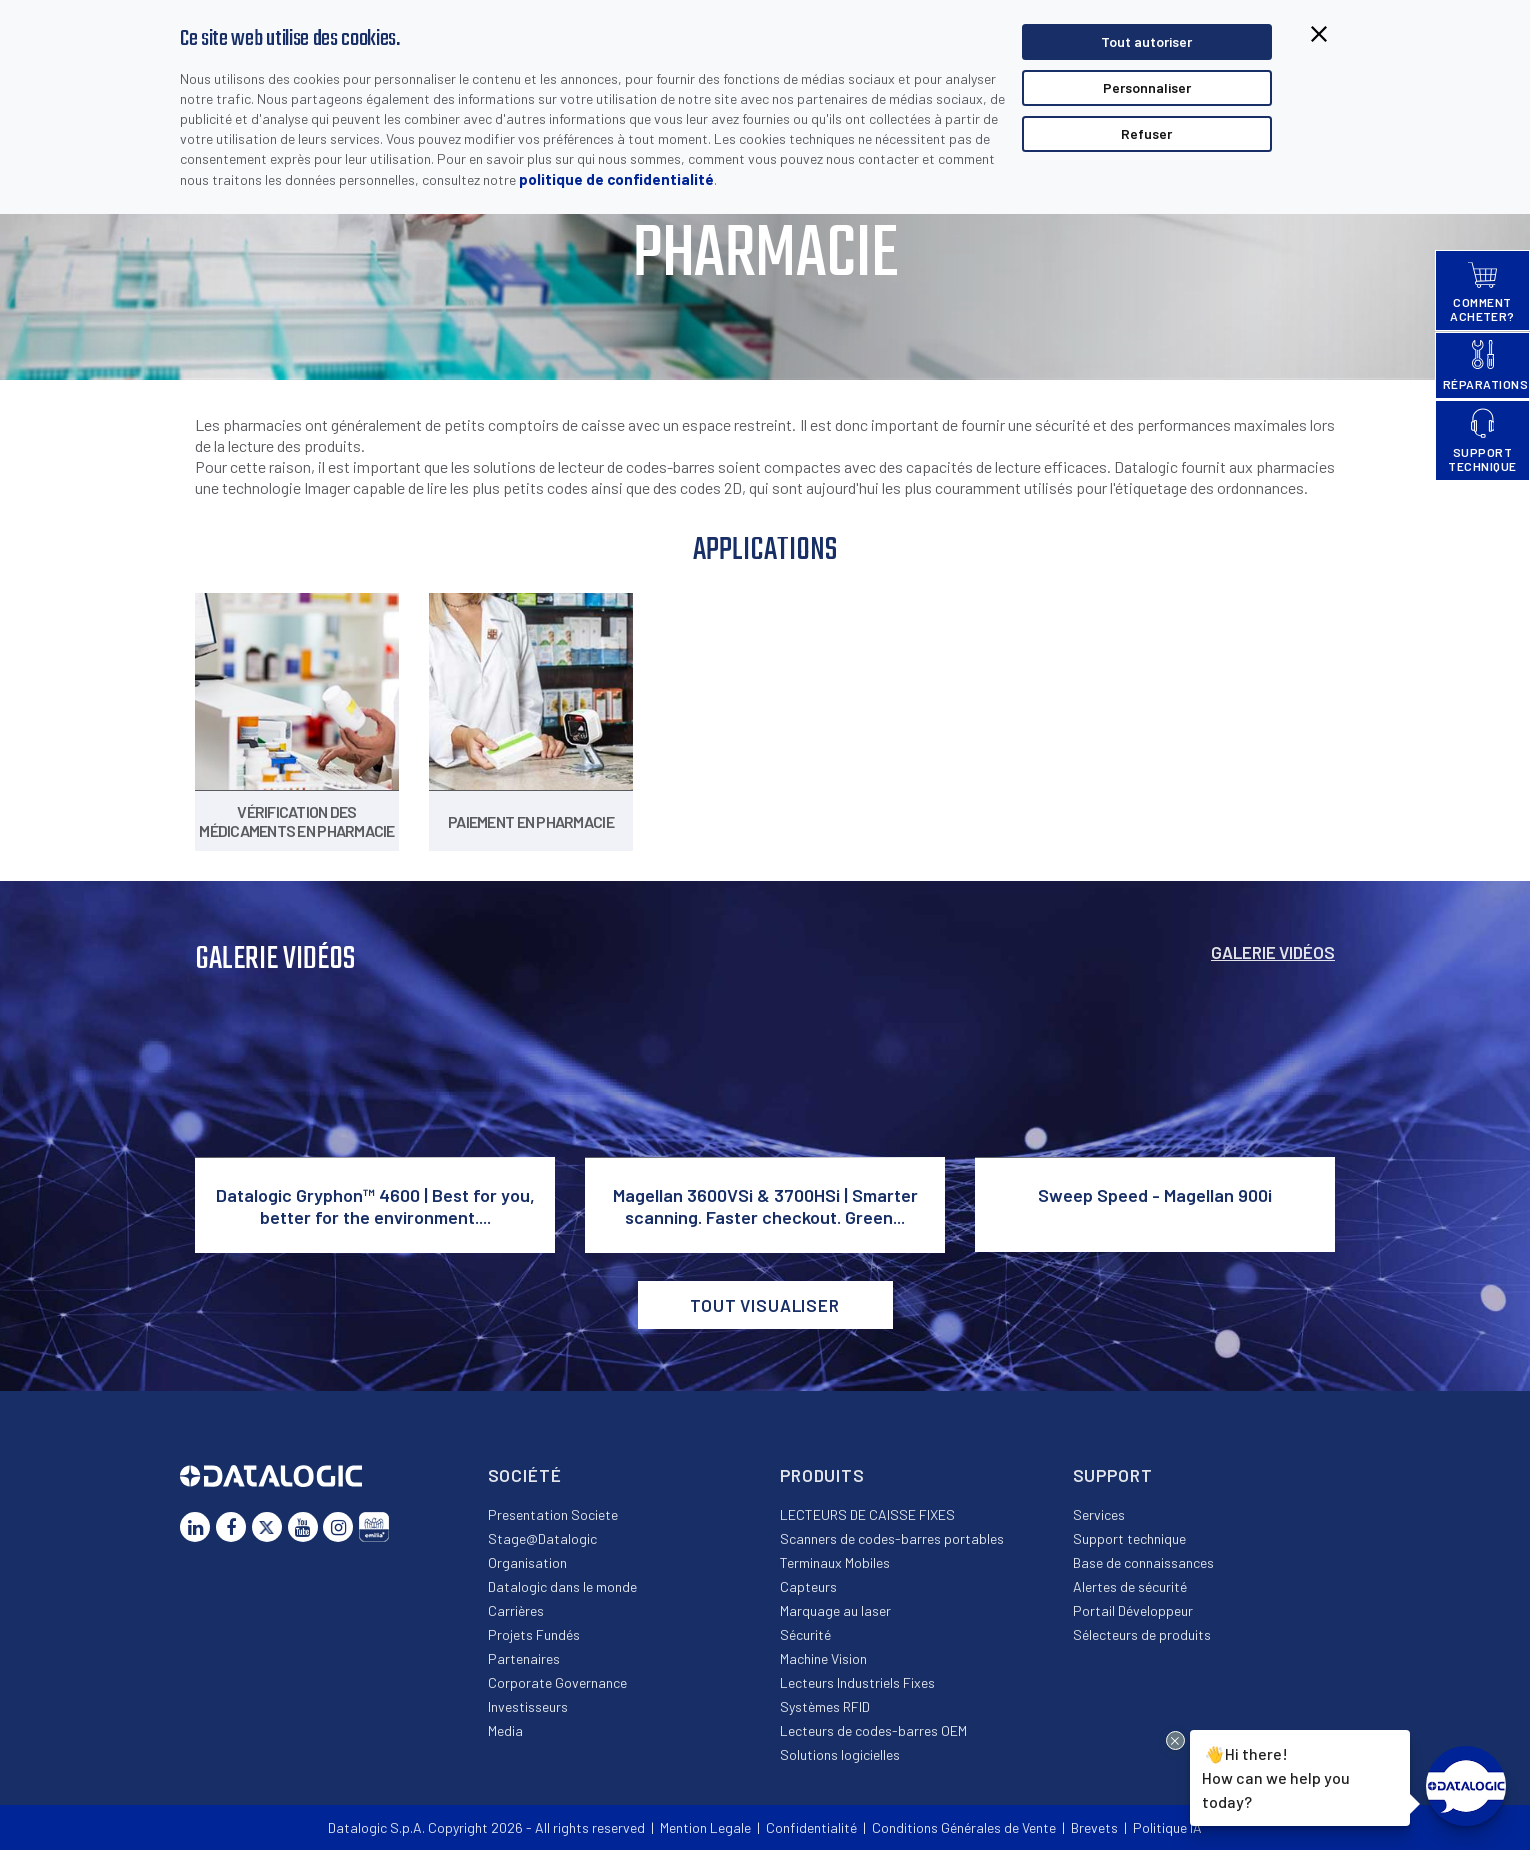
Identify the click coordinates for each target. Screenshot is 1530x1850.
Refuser (1146, 133)
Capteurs (808, 1586)
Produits (822, 1475)
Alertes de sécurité (1130, 1586)
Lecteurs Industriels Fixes (857, 1682)
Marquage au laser (835, 1610)
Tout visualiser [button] (765, 1305)
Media (505, 1730)
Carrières (516, 1610)
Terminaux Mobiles (835, 1562)
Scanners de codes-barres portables (892, 1538)
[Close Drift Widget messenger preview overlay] (1175, 1740)
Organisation (527, 1562)
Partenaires (524, 1658)
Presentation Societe (553, 1514)
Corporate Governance (557, 1682)
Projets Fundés (534, 1634)
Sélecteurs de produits (1142, 1634)
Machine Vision (823, 1658)
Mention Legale (705, 1827)
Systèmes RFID (825, 1706)
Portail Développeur (1133, 1610)
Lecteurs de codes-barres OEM (873, 1730)
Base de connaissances (1143, 1562)
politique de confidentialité (616, 179)
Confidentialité (811, 1827)
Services (1099, 1514)
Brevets (1094, 1827)
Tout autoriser (1146, 41)
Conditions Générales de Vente (964, 1827)
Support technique (1129, 1538)
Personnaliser (1147, 87)
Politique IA (1167, 1827)
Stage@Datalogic (542, 1538)
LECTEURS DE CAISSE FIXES (867, 1514)
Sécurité (805, 1634)
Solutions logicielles (840, 1754)
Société (525, 1475)
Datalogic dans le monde (562, 1586)
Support (1113, 1475)
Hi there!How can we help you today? (1276, 1776)
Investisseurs (528, 1706)
